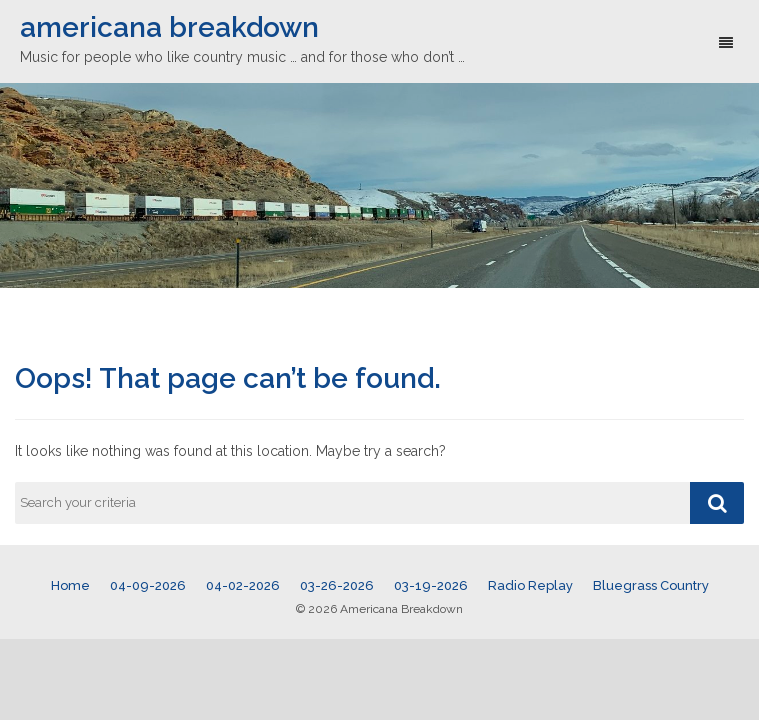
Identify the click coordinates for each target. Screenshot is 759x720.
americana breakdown (169, 27)
